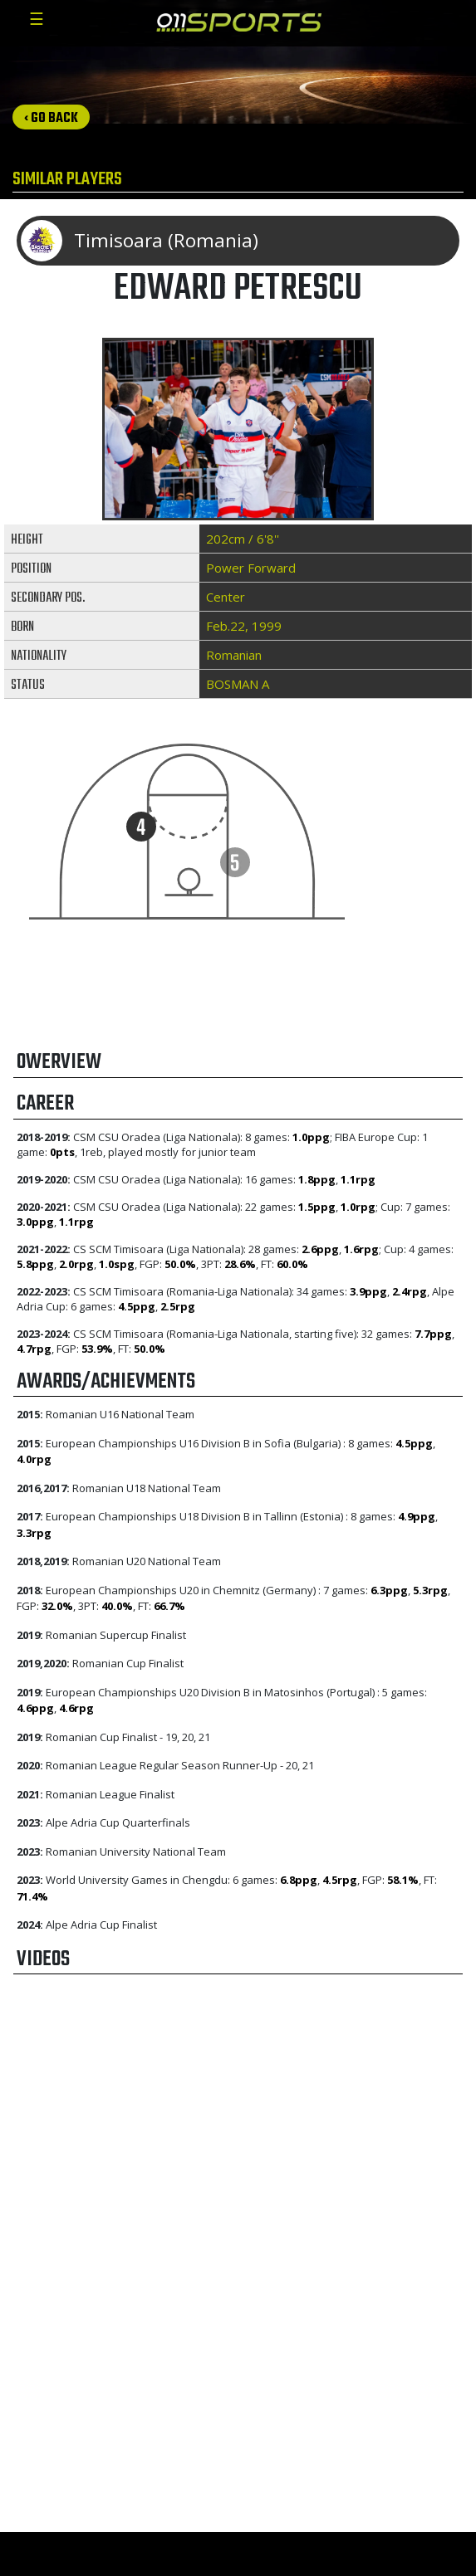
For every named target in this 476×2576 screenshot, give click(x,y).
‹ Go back (51, 118)
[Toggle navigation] (36, 23)
